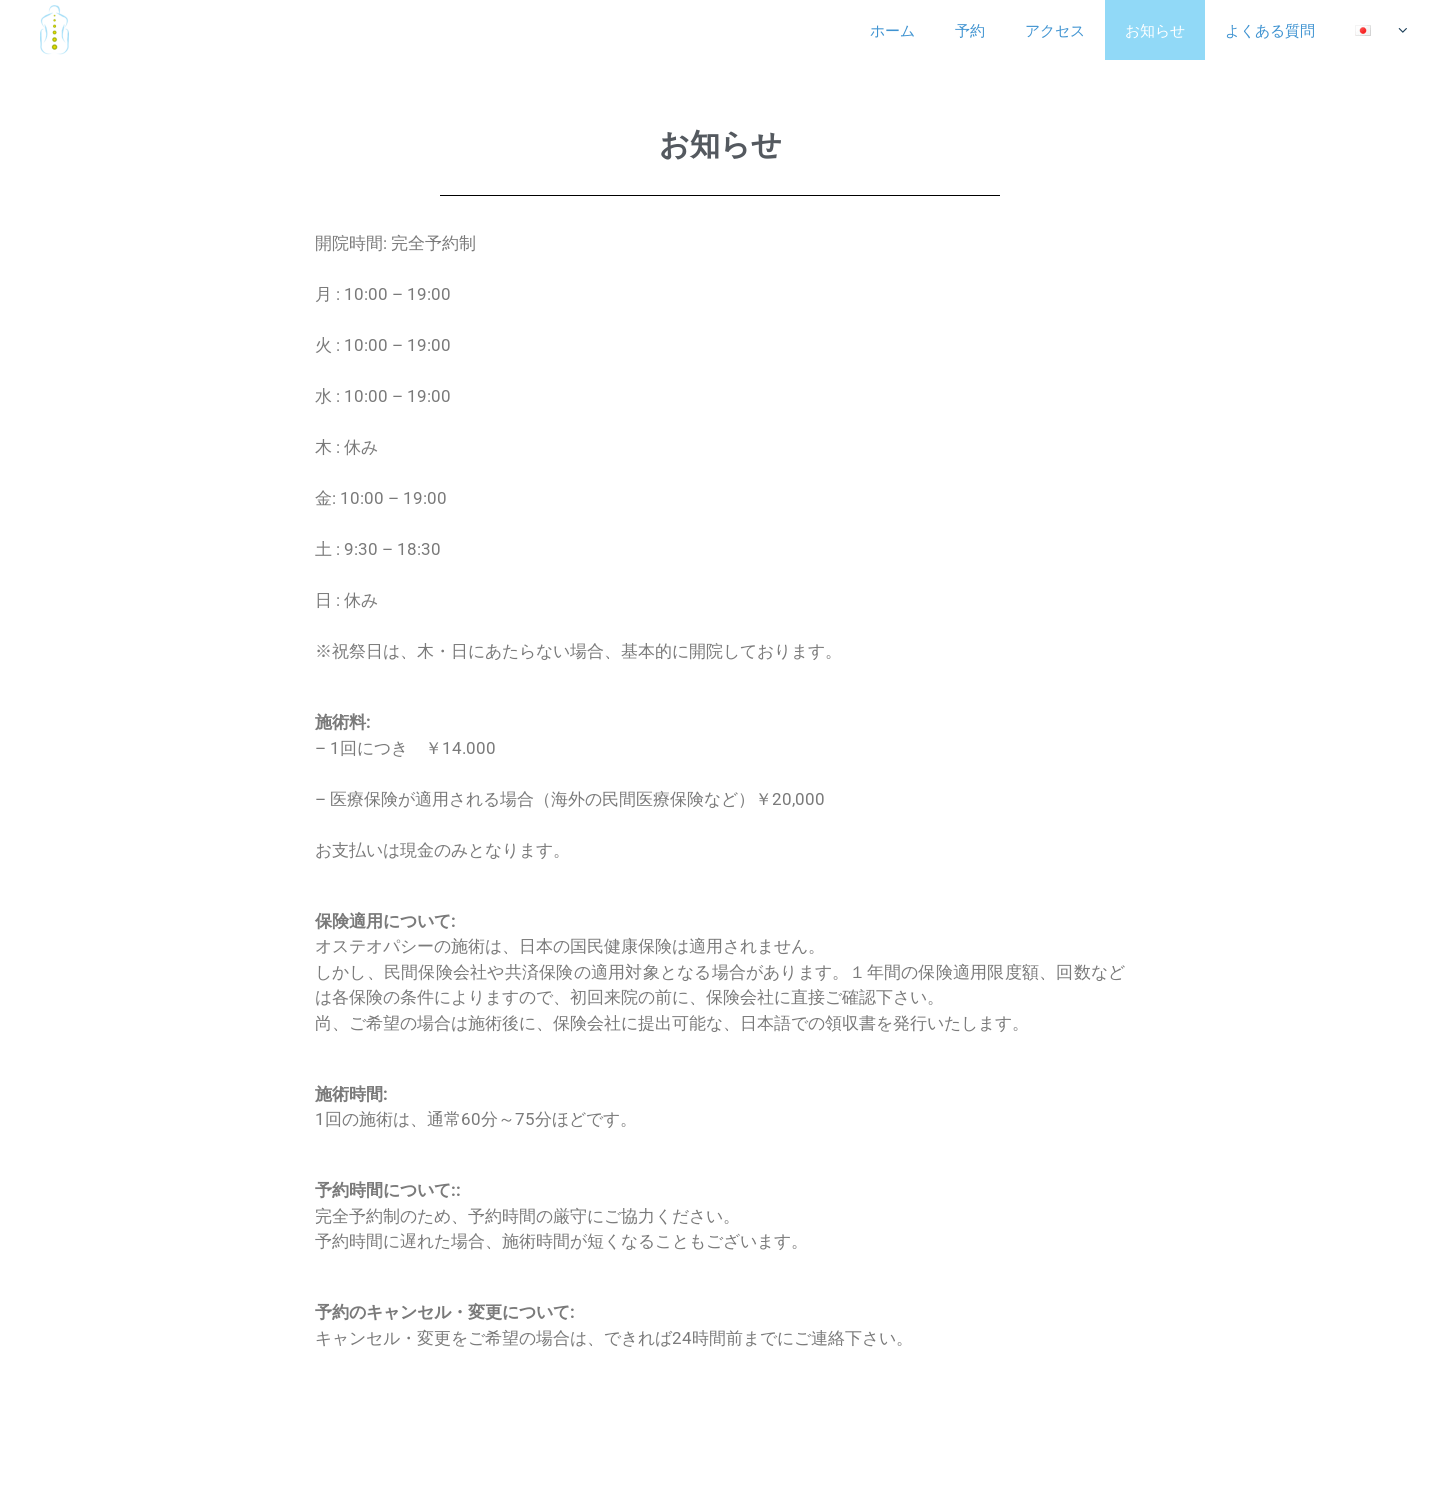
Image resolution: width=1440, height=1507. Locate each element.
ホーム (892, 30)
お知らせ (1155, 30)
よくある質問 (1270, 30)
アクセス (1055, 30)
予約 (970, 30)
